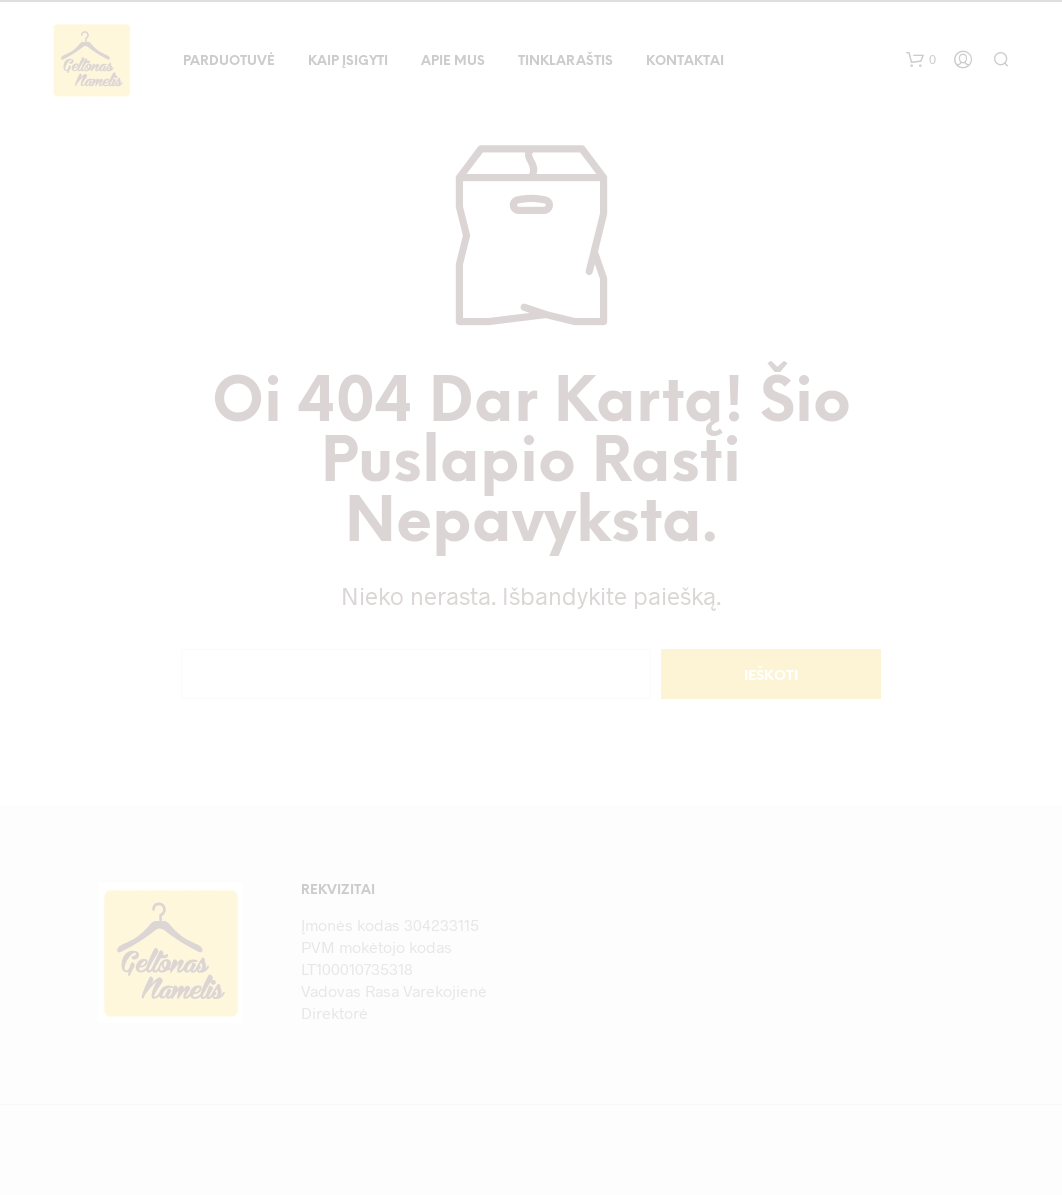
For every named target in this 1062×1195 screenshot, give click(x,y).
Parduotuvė (229, 61)
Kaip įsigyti (348, 61)
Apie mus (453, 61)
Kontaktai (685, 61)
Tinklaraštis (565, 61)
